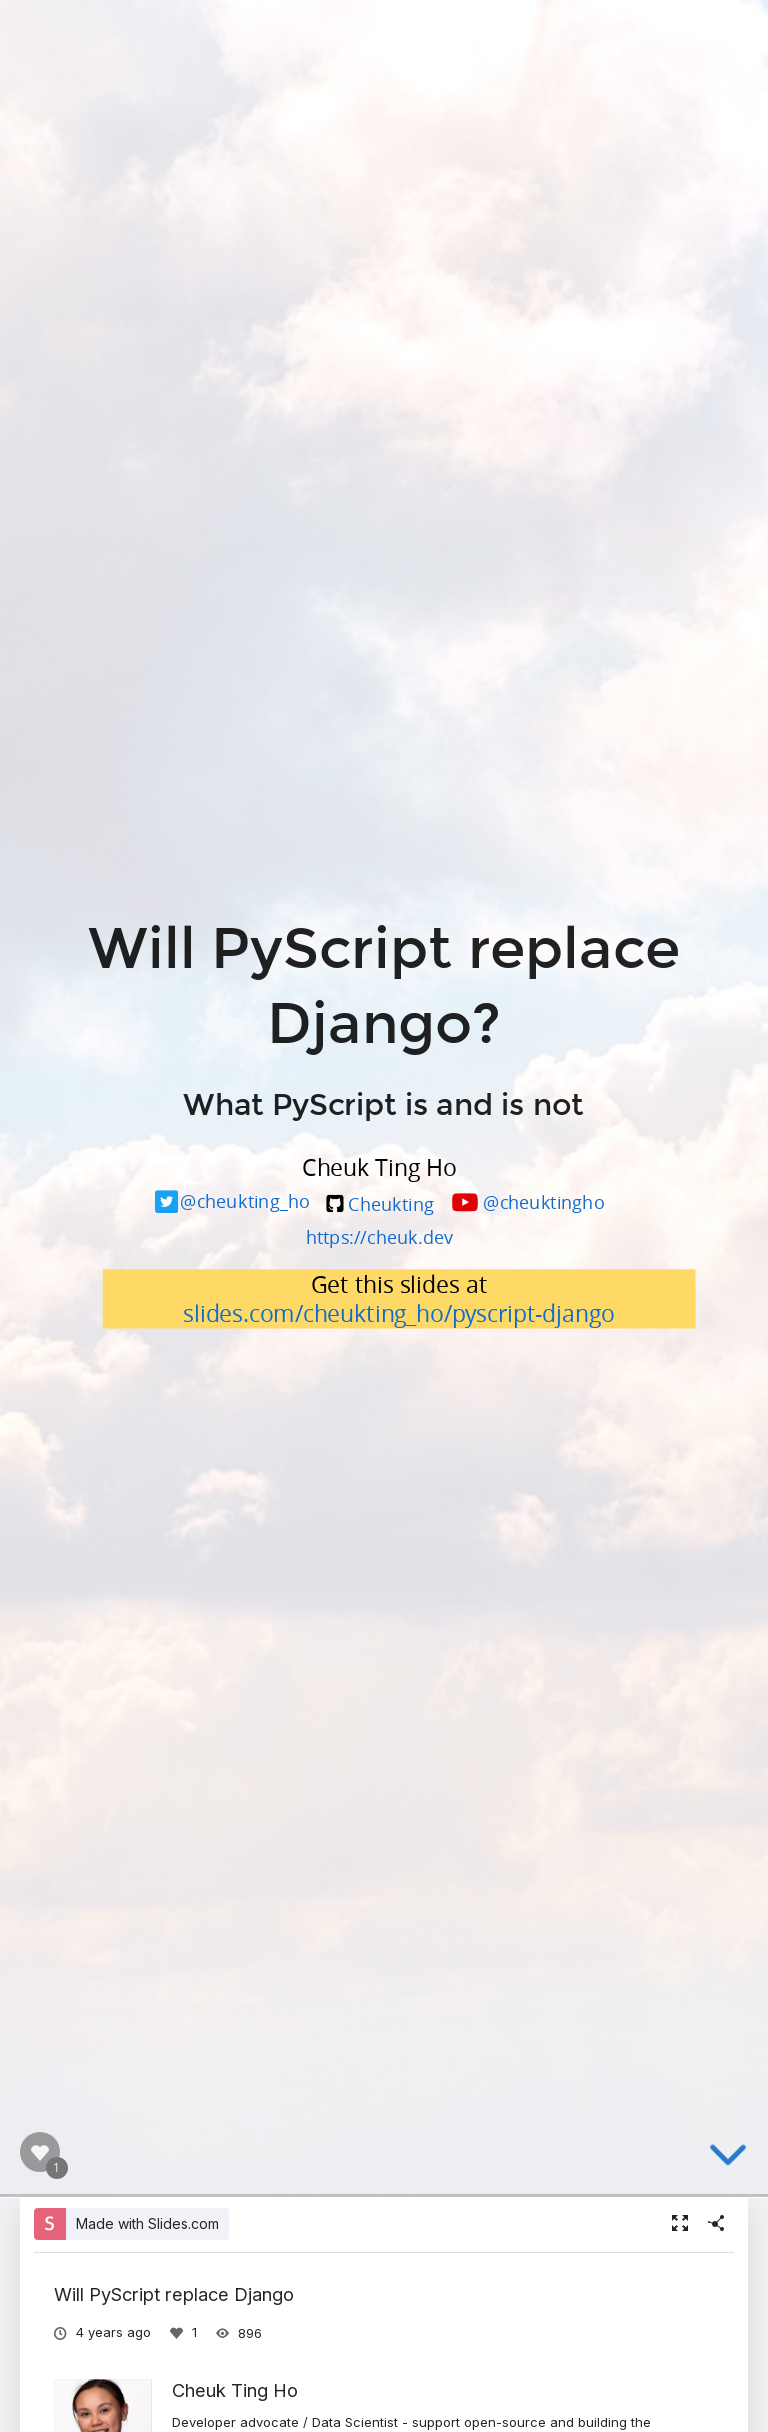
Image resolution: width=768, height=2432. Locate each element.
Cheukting (391, 1202)
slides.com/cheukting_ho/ (317, 1313)
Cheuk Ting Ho (235, 2390)
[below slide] (728, 2157)
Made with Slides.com (147, 2223)
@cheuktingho (544, 1201)
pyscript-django (533, 1313)
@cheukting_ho (245, 1200)
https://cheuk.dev (379, 1236)
